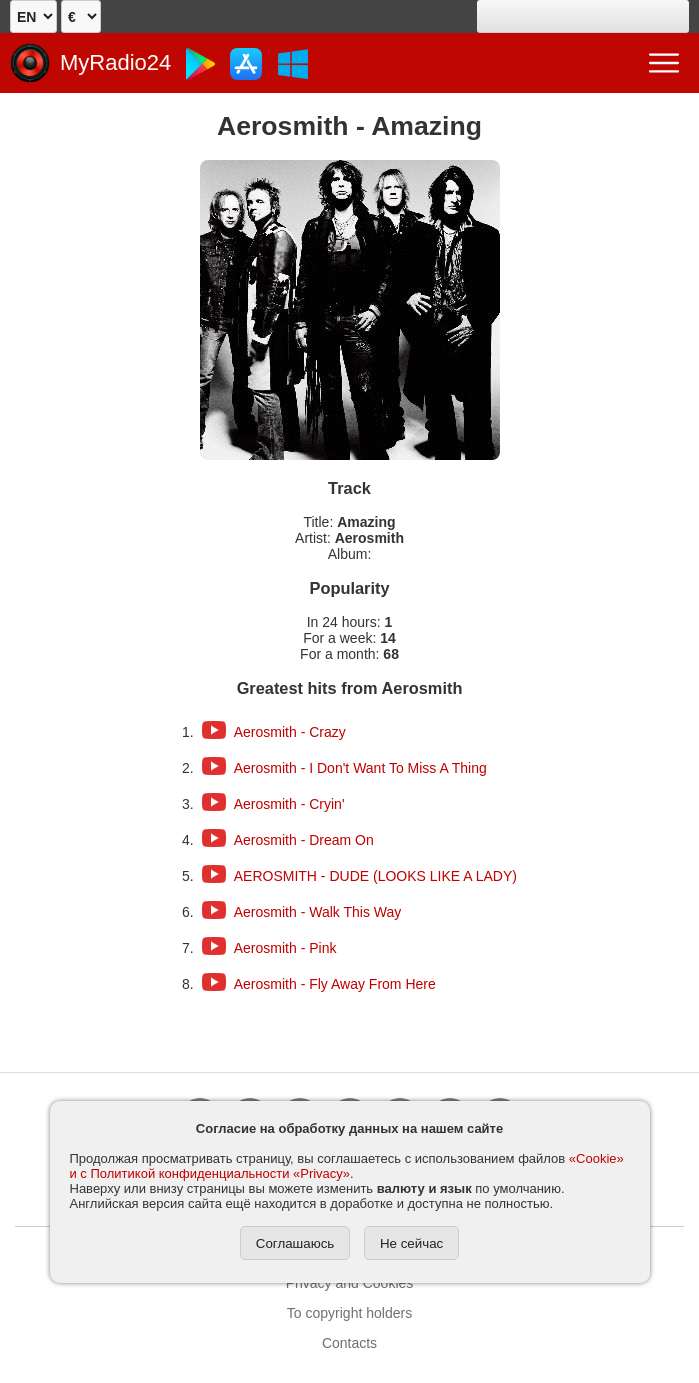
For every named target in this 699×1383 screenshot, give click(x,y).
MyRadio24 (115, 62)
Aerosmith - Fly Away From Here (335, 984)
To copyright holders (349, 1313)
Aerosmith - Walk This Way (318, 912)
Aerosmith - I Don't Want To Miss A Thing (360, 768)
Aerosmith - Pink (285, 948)
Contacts (349, 1343)
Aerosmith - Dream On (304, 840)
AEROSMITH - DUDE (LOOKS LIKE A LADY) (375, 876)
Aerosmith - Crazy (290, 732)
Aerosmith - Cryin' (289, 804)
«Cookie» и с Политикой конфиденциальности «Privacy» (347, 1166)
